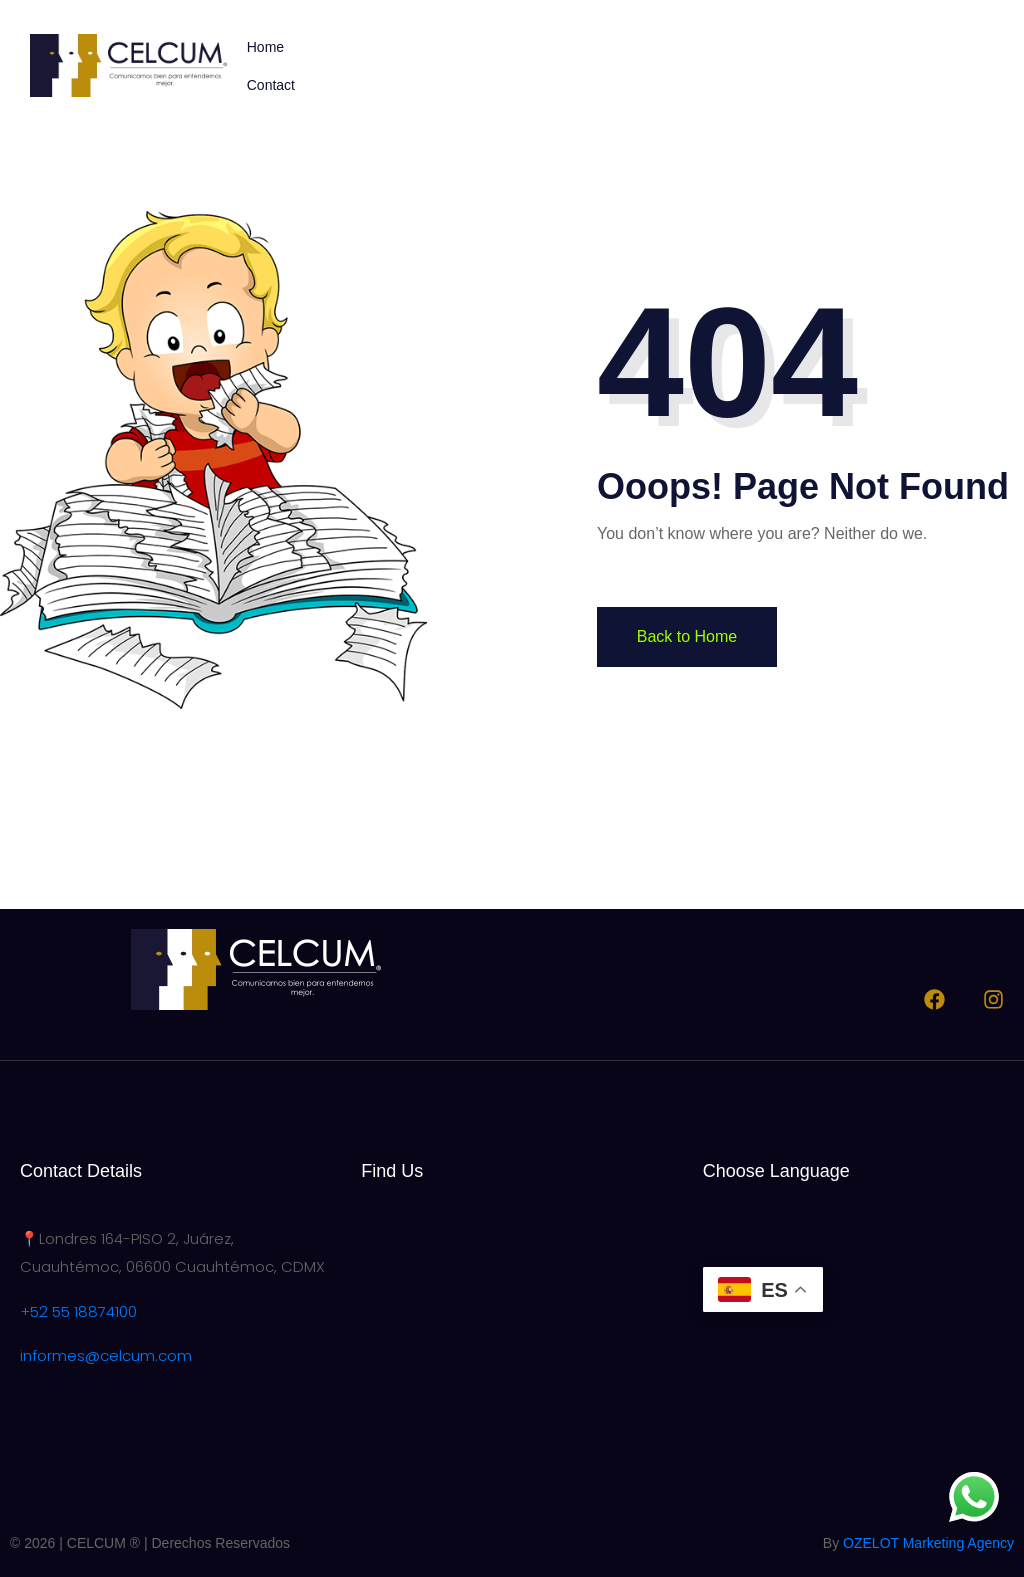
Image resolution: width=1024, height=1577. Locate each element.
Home (265, 47)
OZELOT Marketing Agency (928, 1543)
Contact (271, 85)
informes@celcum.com (106, 1355)
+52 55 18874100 (78, 1311)
